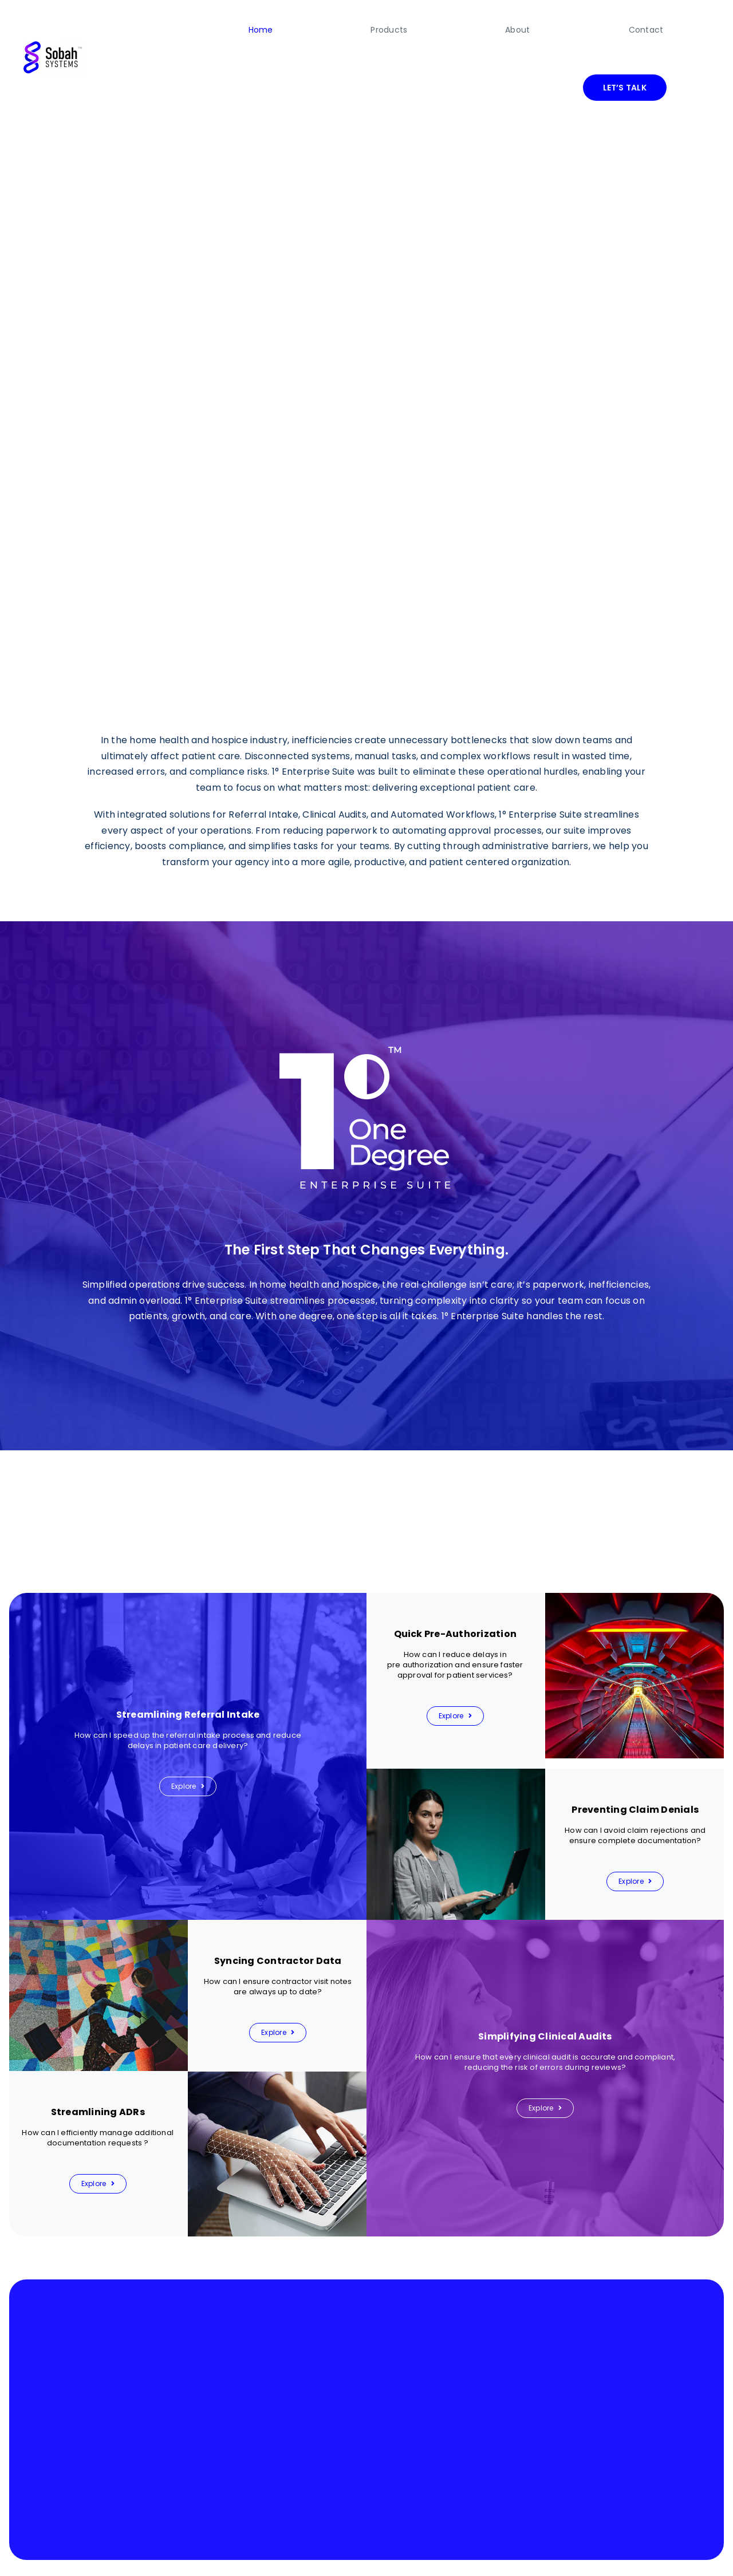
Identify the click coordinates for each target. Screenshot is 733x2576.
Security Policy (657, 2553)
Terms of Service (554, 2553)
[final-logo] (53, 16)
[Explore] (187, 1729)
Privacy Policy (607, 2553)
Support (697, 2553)
